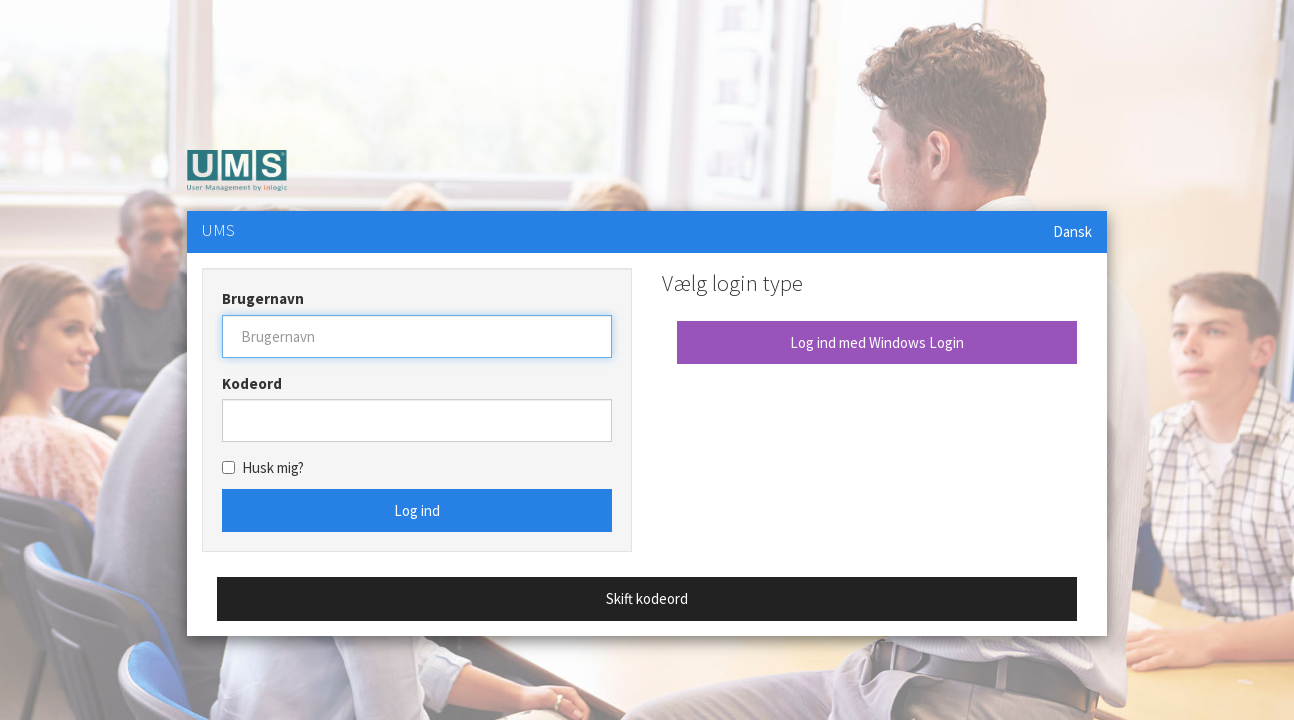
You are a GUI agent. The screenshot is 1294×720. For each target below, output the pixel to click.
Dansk (1072, 231)
